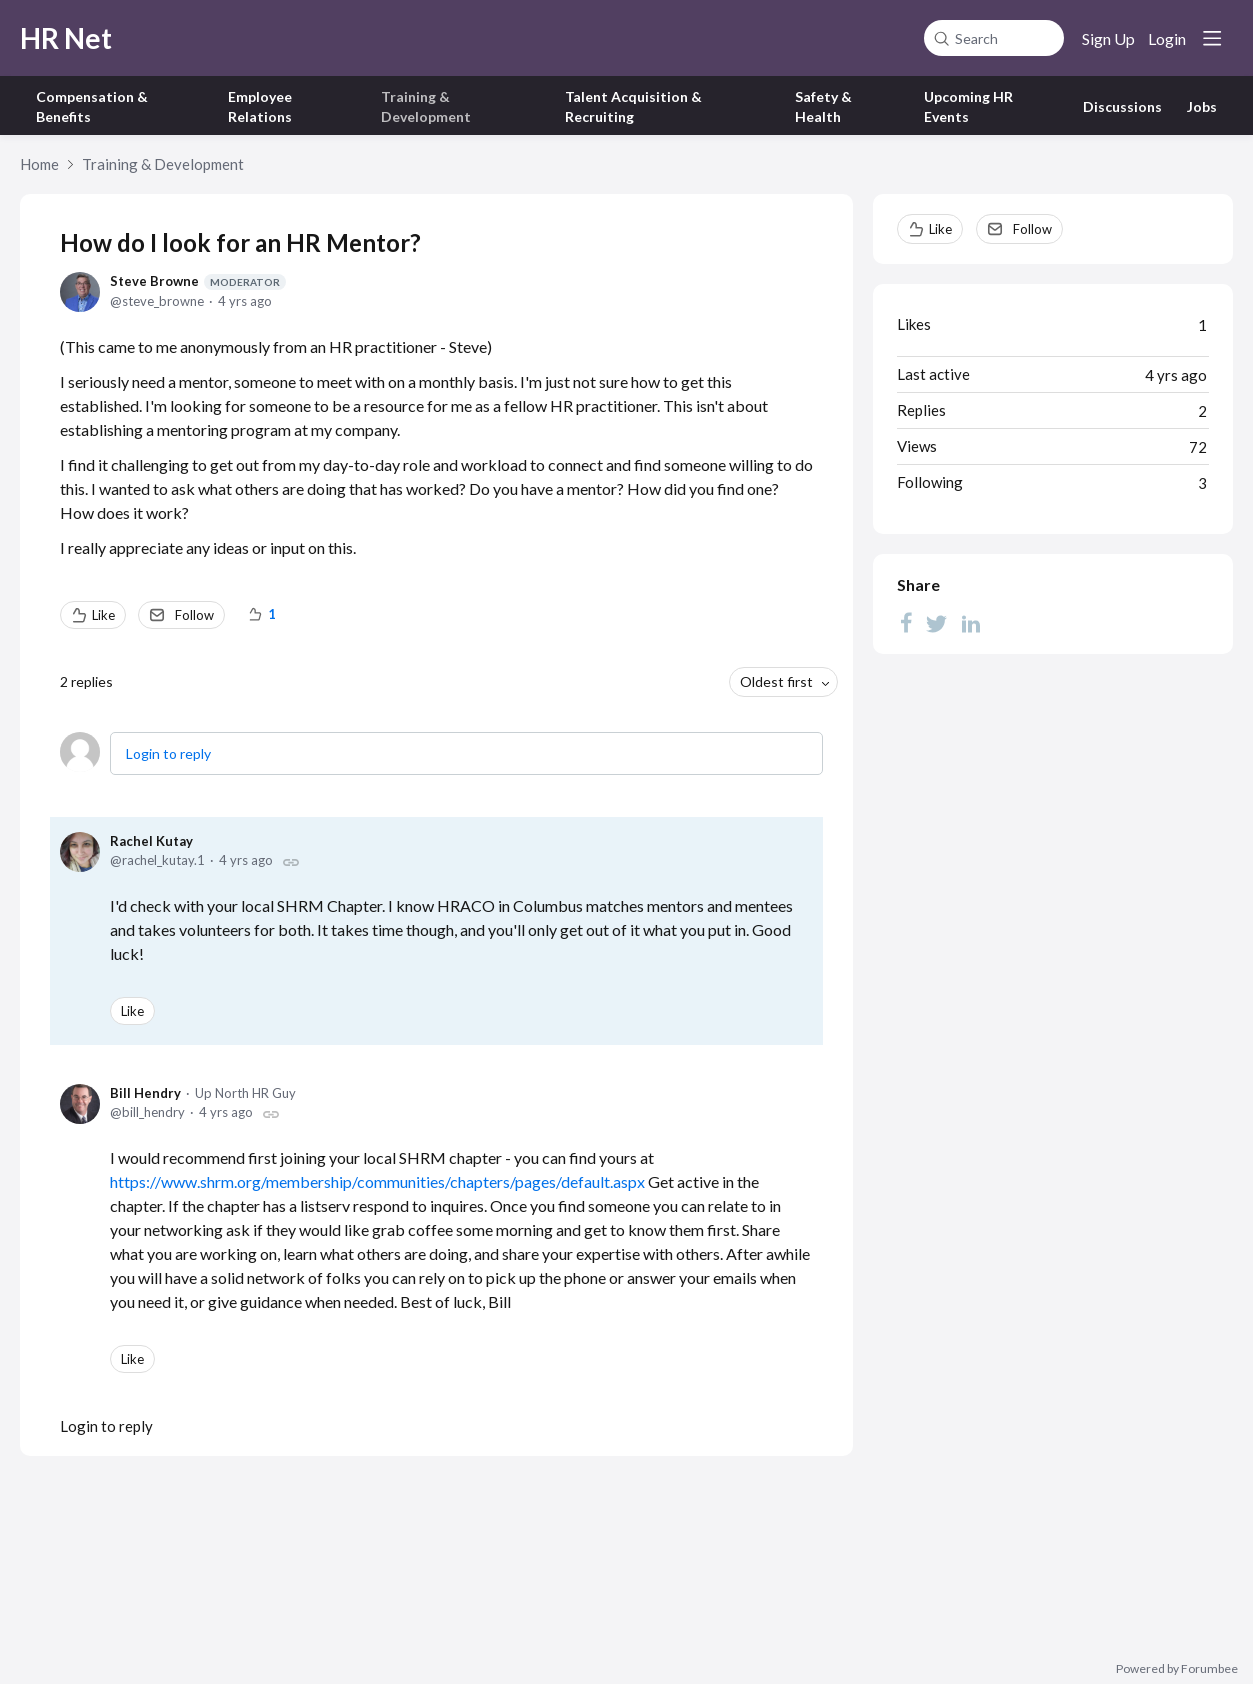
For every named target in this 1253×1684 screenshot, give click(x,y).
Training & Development (163, 164)
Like (103, 615)
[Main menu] (1212, 38)
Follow (194, 615)
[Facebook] (906, 622)
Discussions (1122, 106)
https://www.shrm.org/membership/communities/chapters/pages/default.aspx (377, 1181)
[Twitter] (937, 622)
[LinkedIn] (971, 622)
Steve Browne (198, 281)
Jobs (1202, 106)
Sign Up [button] (1108, 38)
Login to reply (168, 753)
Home (39, 164)
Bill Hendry (145, 1093)
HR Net (66, 38)
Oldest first (776, 681)
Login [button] (1167, 38)
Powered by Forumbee (1177, 1669)
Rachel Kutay (151, 841)
